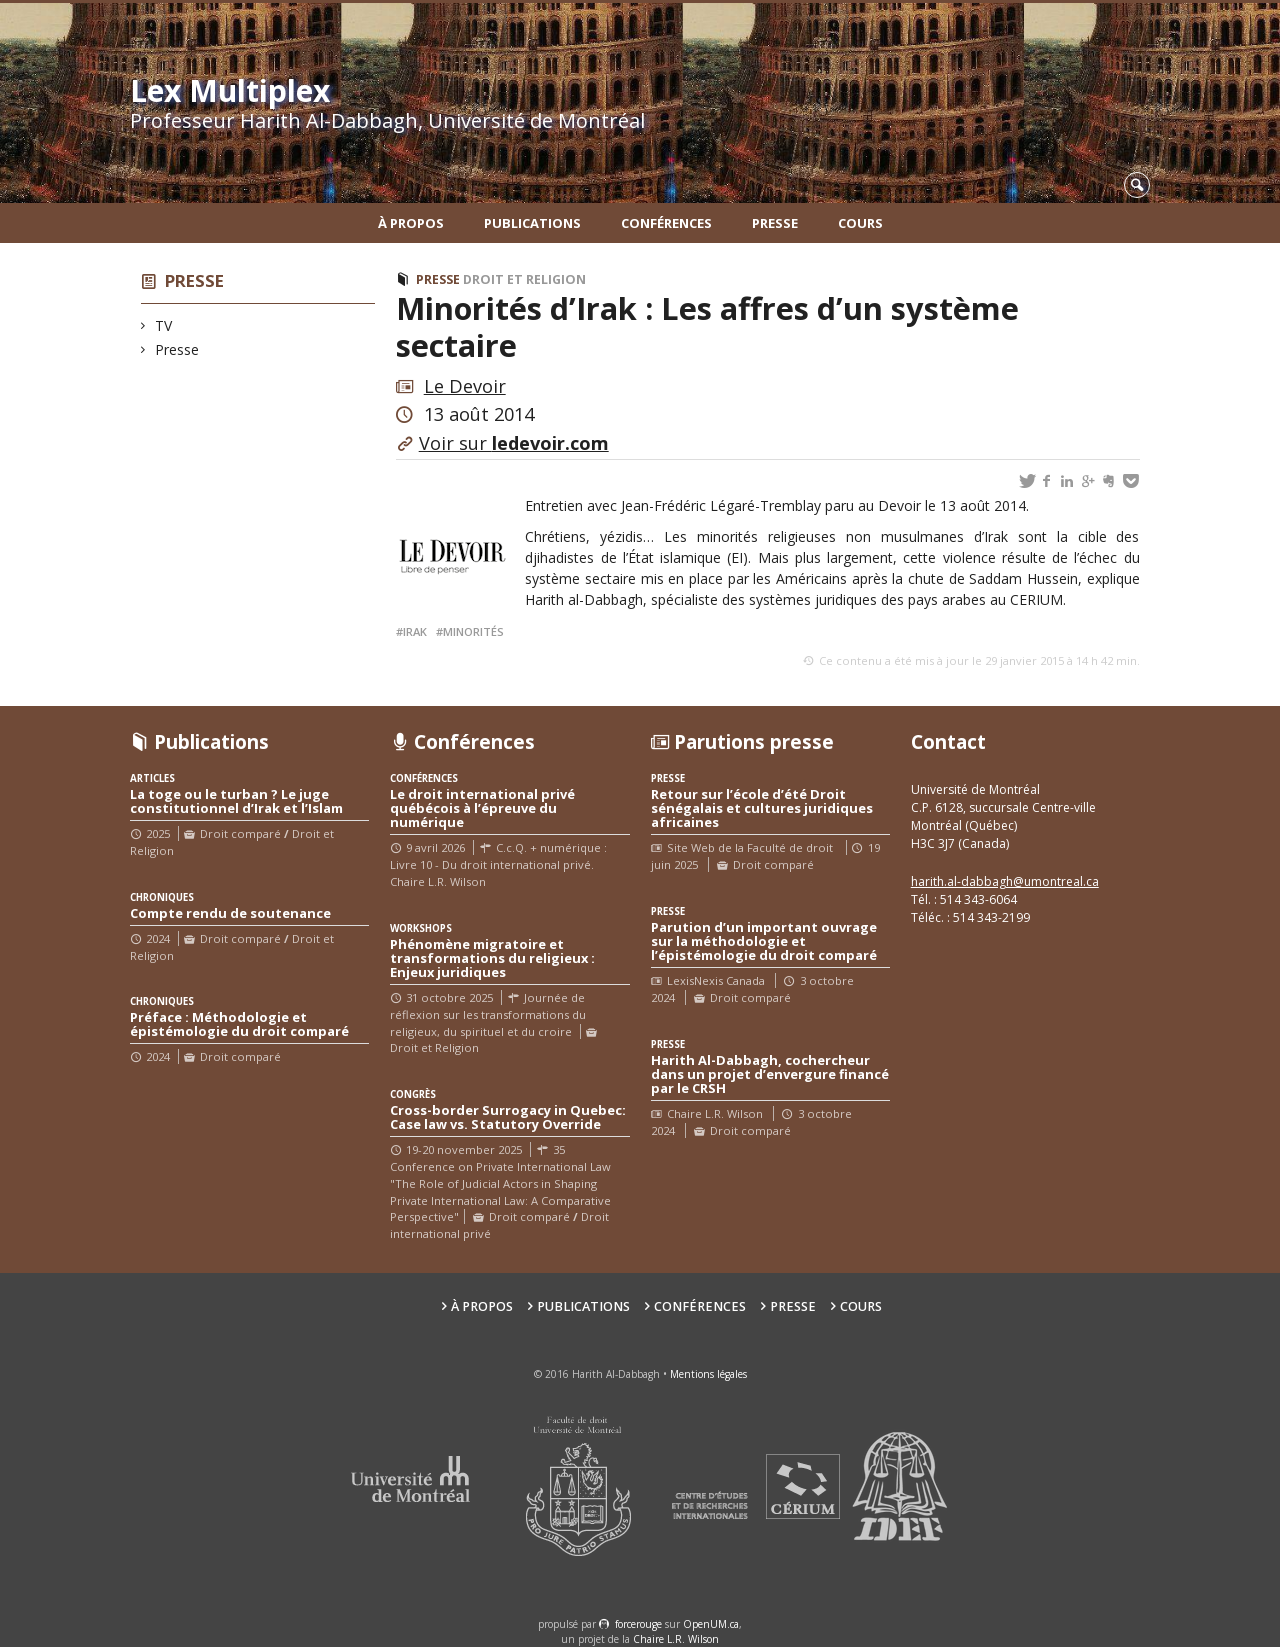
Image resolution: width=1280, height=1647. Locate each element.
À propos (411, 223)
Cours (860, 223)
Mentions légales (708, 1374)
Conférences (666, 223)
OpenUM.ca (711, 1624)
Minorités (473, 631)
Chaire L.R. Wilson (676, 1639)
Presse (775, 223)
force (638, 1624)
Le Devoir (465, 386)
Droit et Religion (524, 279)
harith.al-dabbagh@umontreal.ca (1005, 881)
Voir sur (514, 443)
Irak (415, 631)
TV (164, 325)
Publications (532, 223)
